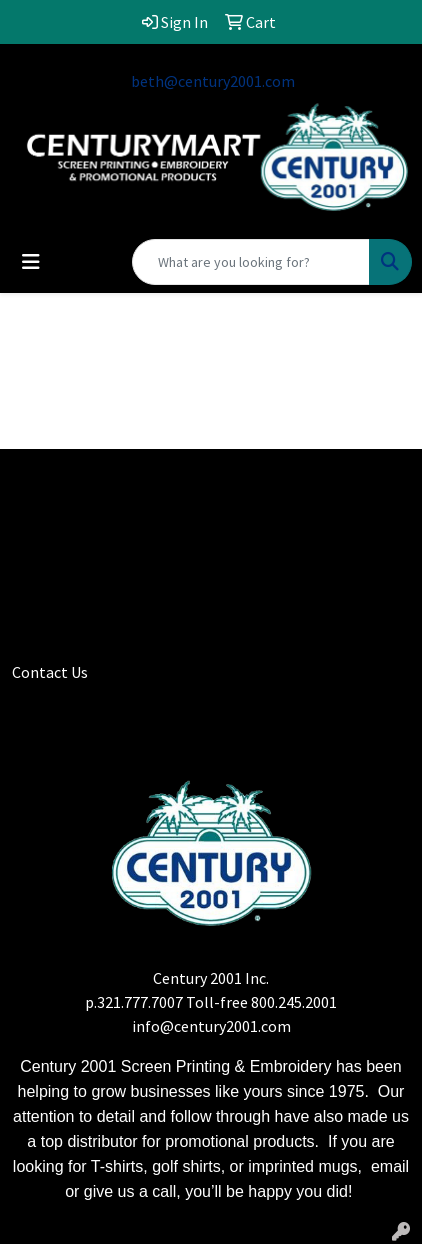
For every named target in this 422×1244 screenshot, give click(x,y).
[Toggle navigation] (31, 262)
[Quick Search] (251, 262)
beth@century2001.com (213, 81)
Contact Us (50, 672)
